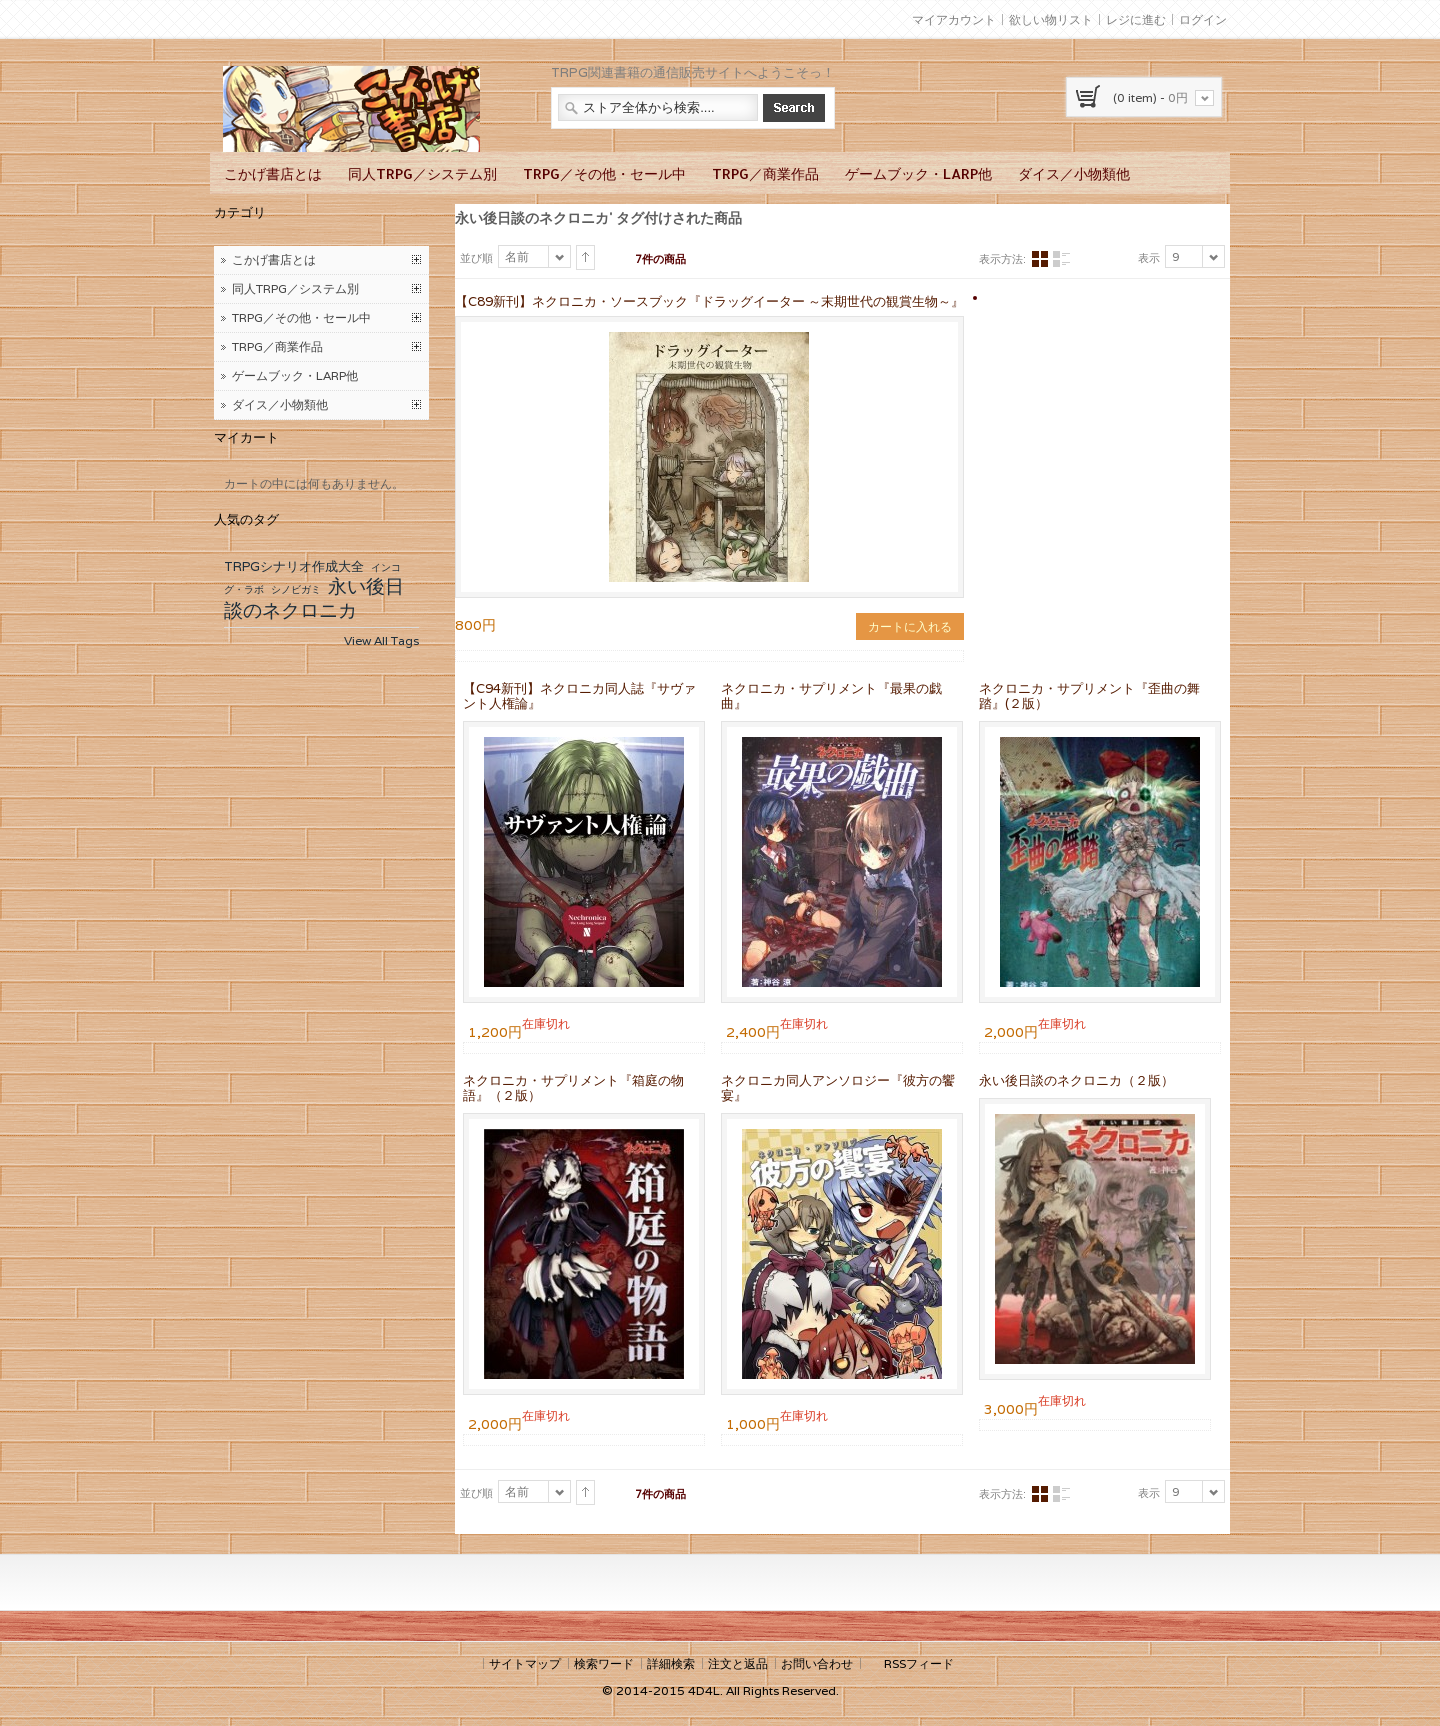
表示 (1149, 258)
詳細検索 (671, 1663)
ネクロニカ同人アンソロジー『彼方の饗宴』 (838, 1088)
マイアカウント (954, 19)
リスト (1061, 259)
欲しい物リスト (1051, 19)
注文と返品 (738, 1663)
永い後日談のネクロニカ (314, 598)
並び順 (476, 258)
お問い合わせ (817, 1663)
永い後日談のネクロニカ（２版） (1076, 1080)
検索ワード (604, 1663)
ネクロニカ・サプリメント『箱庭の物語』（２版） (573, 1088)
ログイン (1203, 19)
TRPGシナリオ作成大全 (294, 566)
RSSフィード (919, 1663)
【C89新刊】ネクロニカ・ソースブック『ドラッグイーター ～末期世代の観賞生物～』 (709, 301)
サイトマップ (525, 1663)
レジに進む (1136, 19)
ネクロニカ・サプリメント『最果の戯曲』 (831, 696)
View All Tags (381, 640)
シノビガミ (296, 589)
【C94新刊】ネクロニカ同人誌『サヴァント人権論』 (579, 696)
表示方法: (1002, 259)
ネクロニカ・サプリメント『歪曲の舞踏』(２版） (1089, 696)
